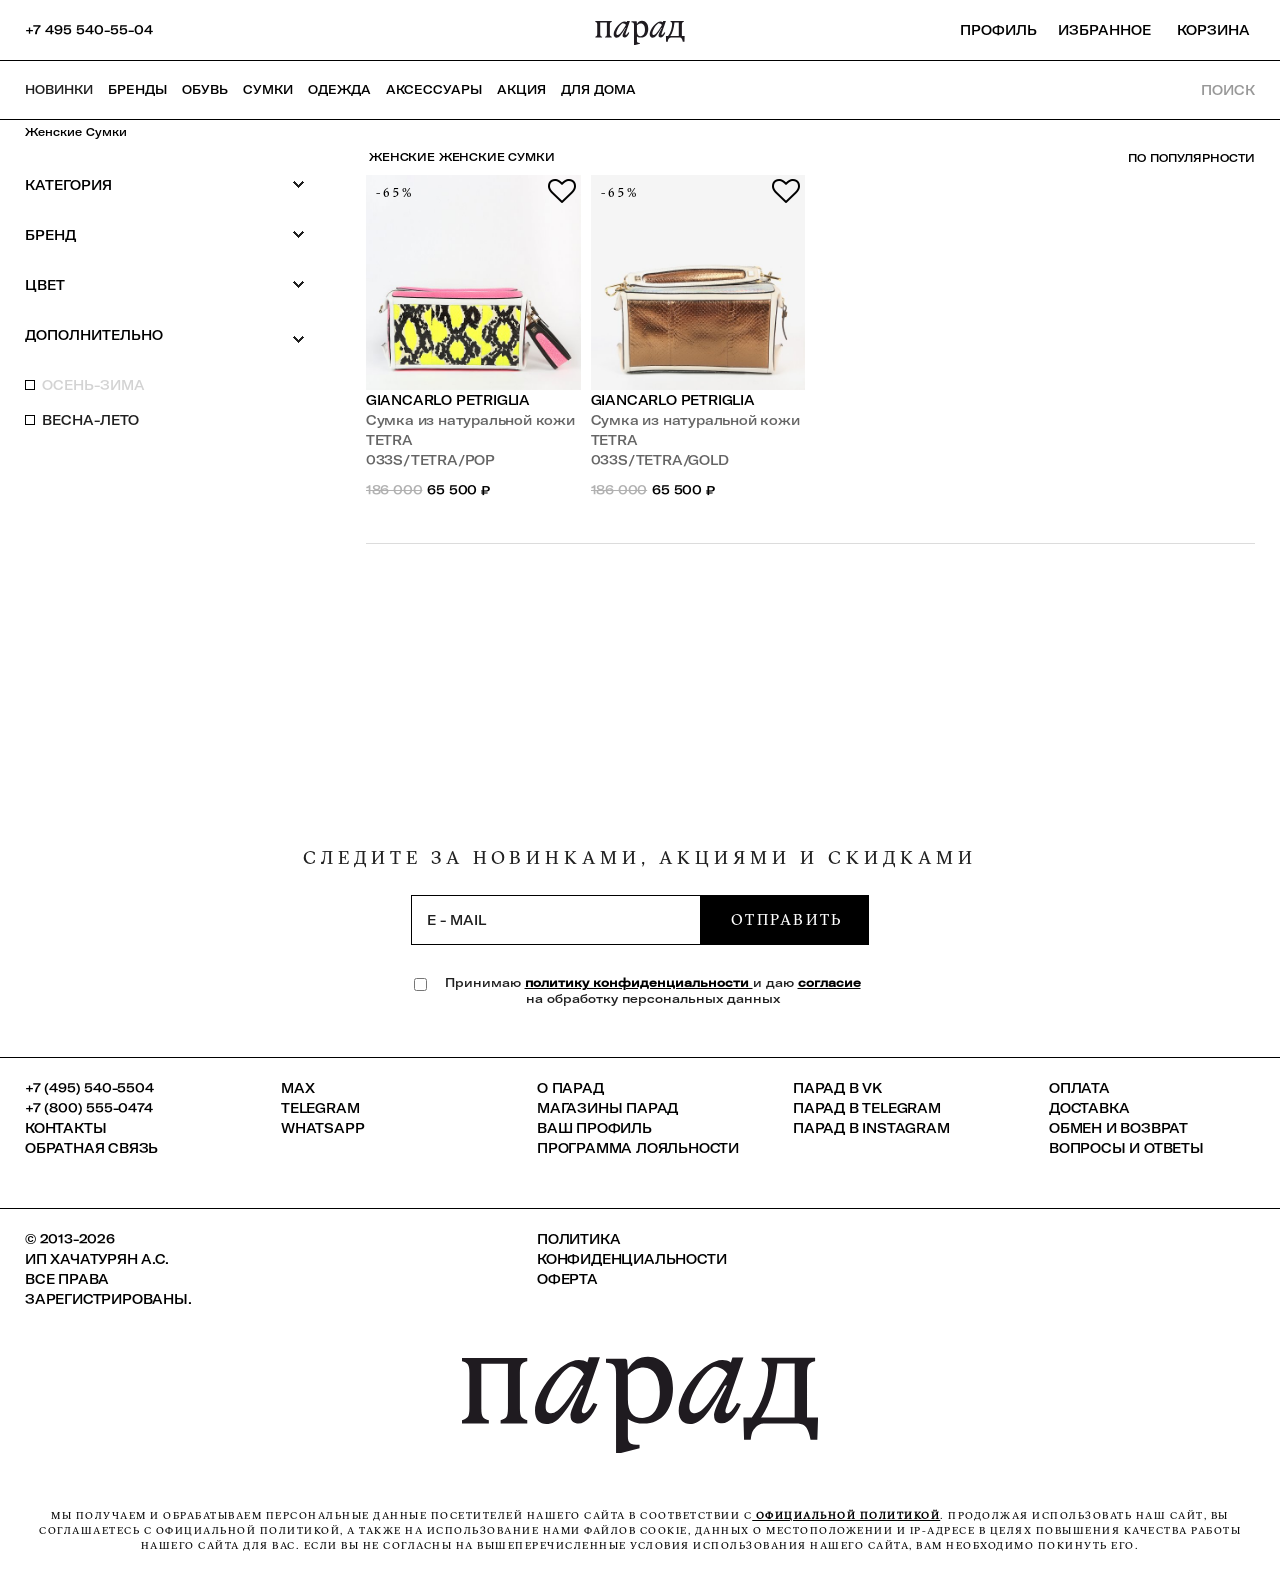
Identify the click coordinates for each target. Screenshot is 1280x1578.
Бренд (165, 234)
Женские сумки (76, 132)
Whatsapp (322, 1128)
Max (297, 1088)
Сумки (268, 89)
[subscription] (556, 920)
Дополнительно (165, 336)
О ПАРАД (570, 1088)
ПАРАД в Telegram (867, 1108)
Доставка (1089, 1108)
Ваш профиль (594, 1128)
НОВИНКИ (59, 89)
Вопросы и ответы (1126, 1148)
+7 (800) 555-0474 (89, 1108)
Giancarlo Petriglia (448, 400)
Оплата (1079, 1088)
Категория (165, 184)
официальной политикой (846, 1515)
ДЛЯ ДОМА (598, 89)
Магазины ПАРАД (607, 1108)
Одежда (339, 89)
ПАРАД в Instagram (871, 1128)
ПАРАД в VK (837, 1088)
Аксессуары (434, 89)
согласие (829, 982)
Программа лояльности (638, 1148)
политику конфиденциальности (639, 982)
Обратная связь (91, 1148)
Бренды (137, 89)
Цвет (165, 284)
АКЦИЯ (521, 89)
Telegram (320, 1108)
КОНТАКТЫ (65, 1128)
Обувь (205, 89)
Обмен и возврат (1118, 1128)
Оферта (567, 1279)
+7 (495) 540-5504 (89, 1088)
